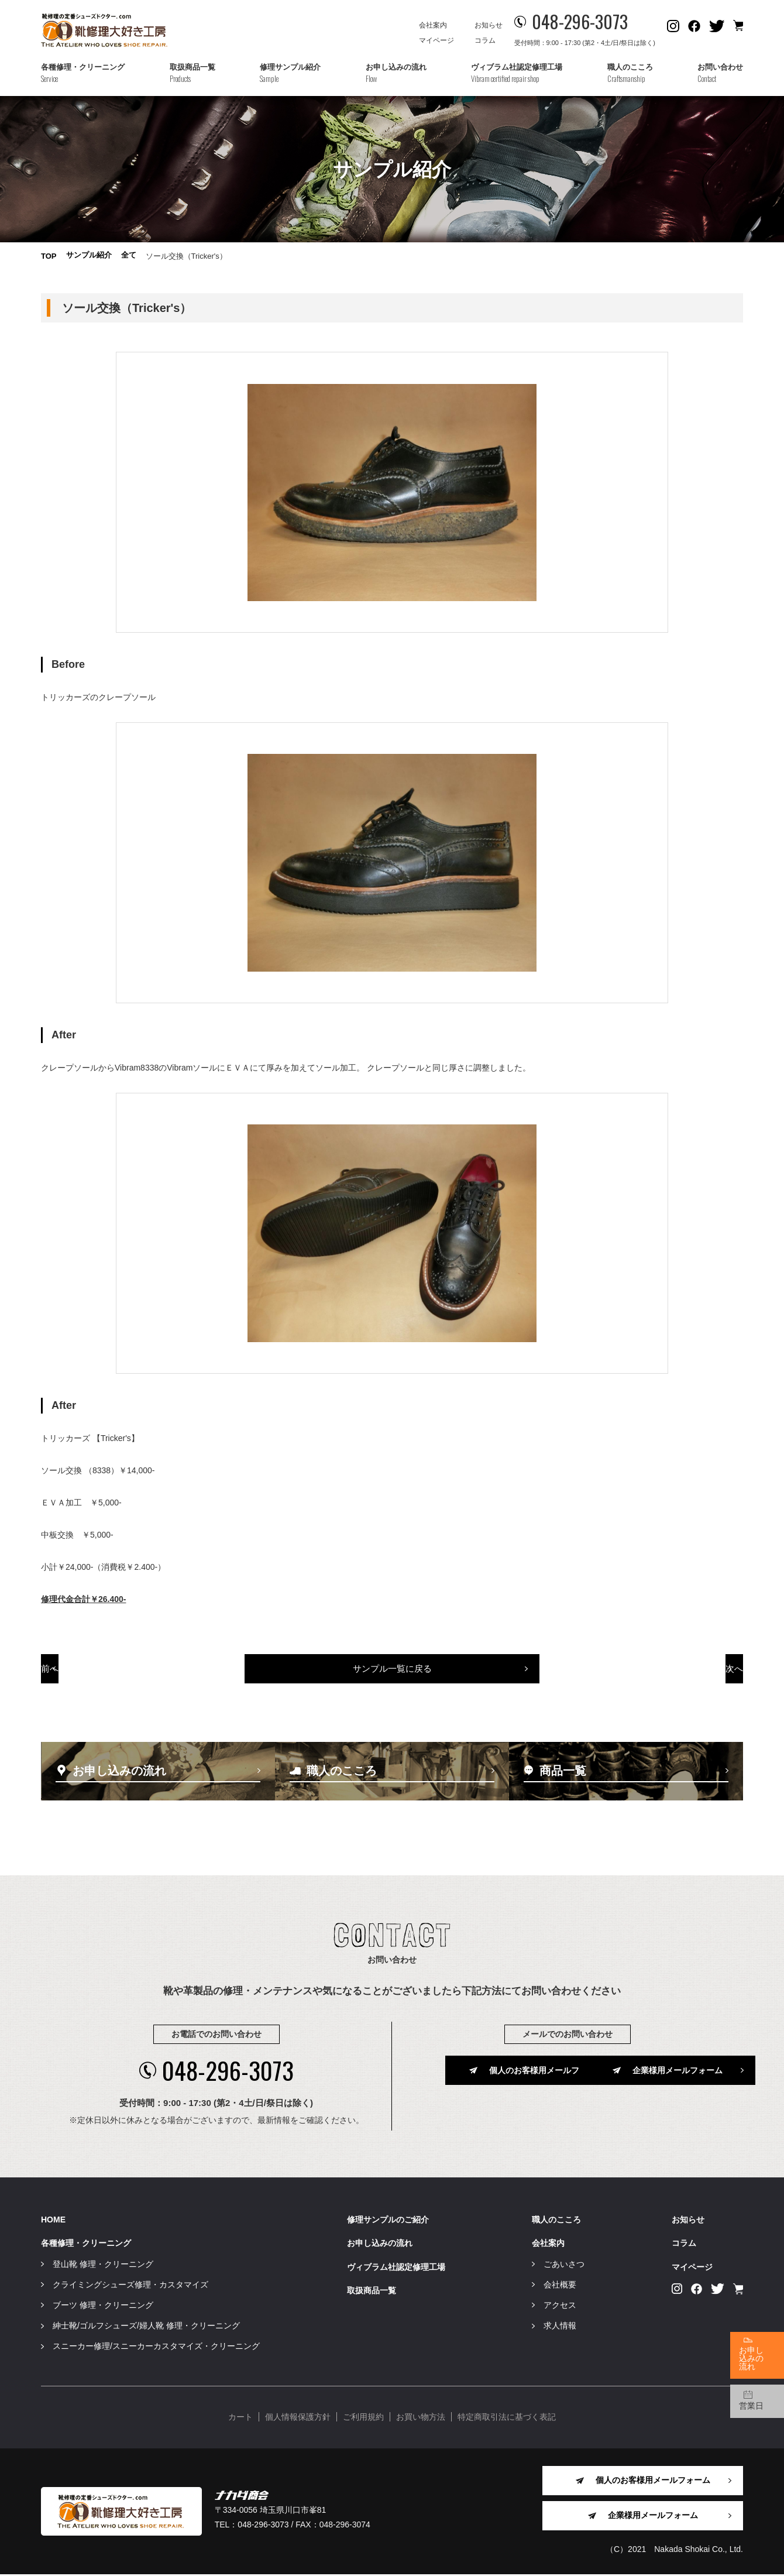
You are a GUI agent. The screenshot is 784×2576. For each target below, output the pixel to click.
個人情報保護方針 (298, 2418)
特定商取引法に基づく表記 (507, 2418)
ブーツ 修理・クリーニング (103, 2306)
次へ (674, 1685)
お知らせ (488, 25)
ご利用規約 (363, 2418)
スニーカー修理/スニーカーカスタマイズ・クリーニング (156, 2347)
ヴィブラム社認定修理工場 (396, 2268)
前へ (110, 1685)
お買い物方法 (420, 2418)
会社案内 (433, 25)
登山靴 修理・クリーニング (103, 2265)
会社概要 (560, 2285)
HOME (53, 2221)
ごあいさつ (564, 2265)
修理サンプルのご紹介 (388, 2221)
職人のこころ (556, 2221)
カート (240, 2418)
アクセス (560, 2306)
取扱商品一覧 (371, 2291)
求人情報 (560, 2327)
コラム (485, 40)
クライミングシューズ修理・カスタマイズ (130, 2285)
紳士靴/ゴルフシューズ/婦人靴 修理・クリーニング (146, 2327)
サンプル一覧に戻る (392, 1685)
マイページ (436, 40)
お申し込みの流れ (379, 2244)
